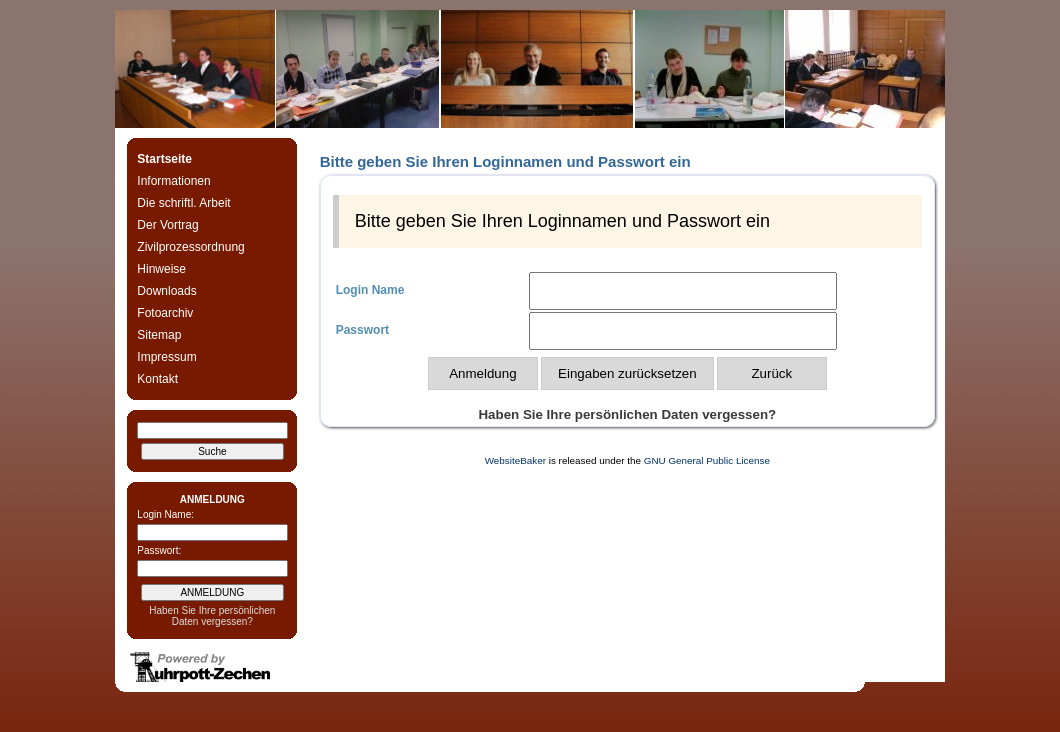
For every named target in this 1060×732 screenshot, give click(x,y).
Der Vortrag (167, 225)
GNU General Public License (707, 460)
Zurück (771, 373)
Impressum (166, 357)
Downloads (166, 291)
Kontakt (157, 379)
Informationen (173, 181)
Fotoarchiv (165, 313)
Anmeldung (482, 373)
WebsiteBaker (515, 460)
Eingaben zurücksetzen (627, 373)
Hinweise (161, 269)
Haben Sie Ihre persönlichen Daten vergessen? (212, 616)
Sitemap (159, 335)
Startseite (164, 159)
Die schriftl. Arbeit (183, 203)
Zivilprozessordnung (190, 247)
